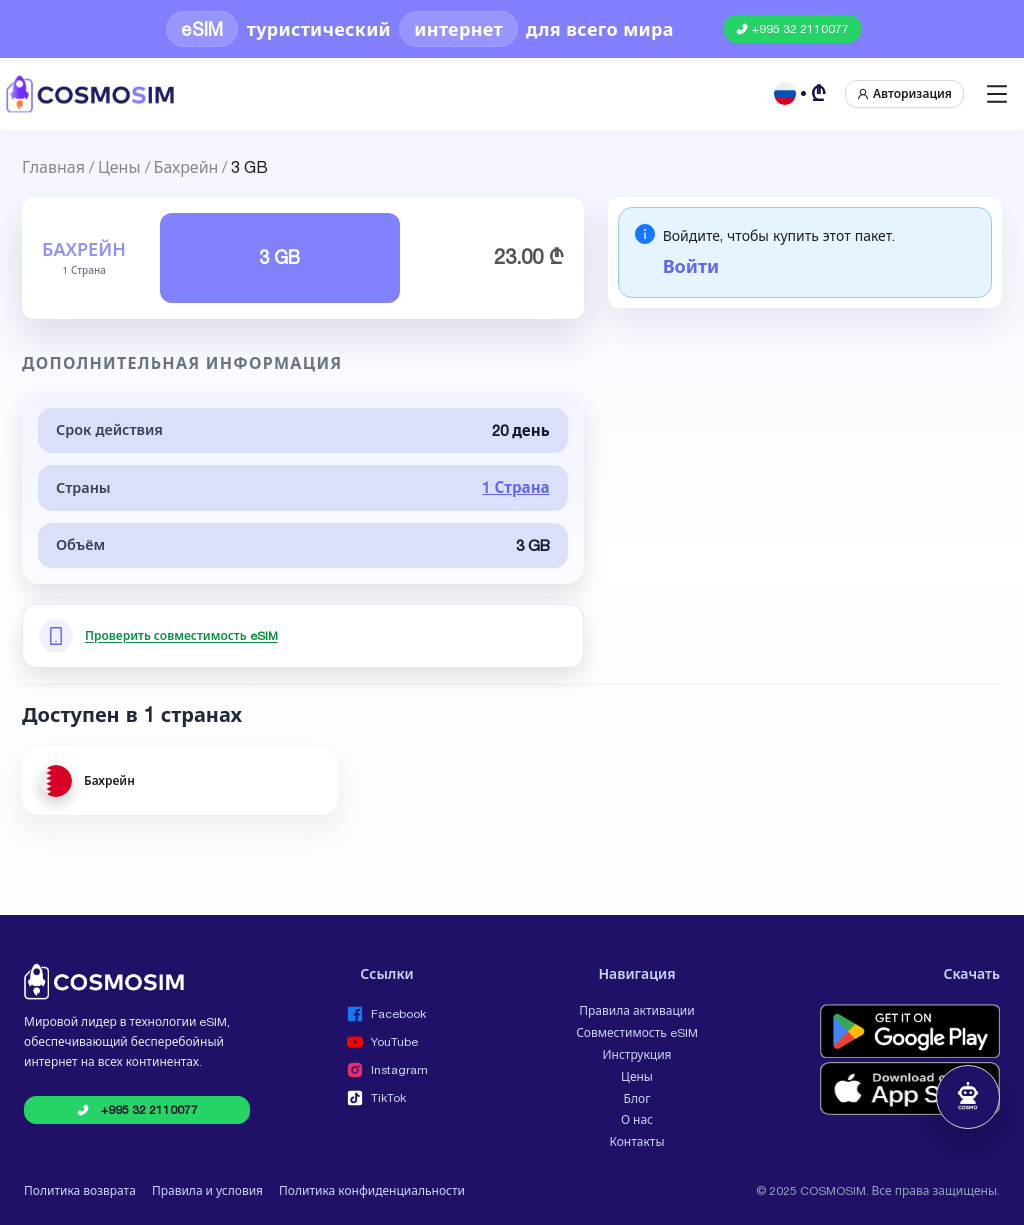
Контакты (636, 1142)
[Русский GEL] (801, 94)
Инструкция (636, 1055)
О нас (637, 1120)
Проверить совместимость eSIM (181, 636)
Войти (691, 266)
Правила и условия (207, 1191)
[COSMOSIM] (90, 94)
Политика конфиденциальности (372, 1191)
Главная (53, 165)
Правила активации (636, 1011)
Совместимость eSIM (637, 1033)
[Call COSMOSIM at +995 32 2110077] (792, 29)
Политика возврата (80, 1191)
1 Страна (515, 487)
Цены (119, 165)
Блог (637, 1099)
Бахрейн (186, 165)
